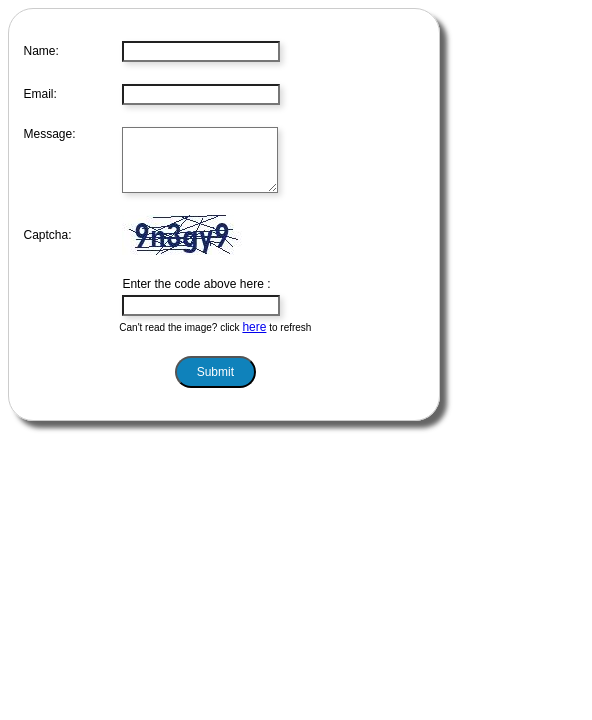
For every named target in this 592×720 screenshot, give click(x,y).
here (254, 339)
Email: (40, 94)
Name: (41, 51)
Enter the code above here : (196, 296)
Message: (50, 134)
